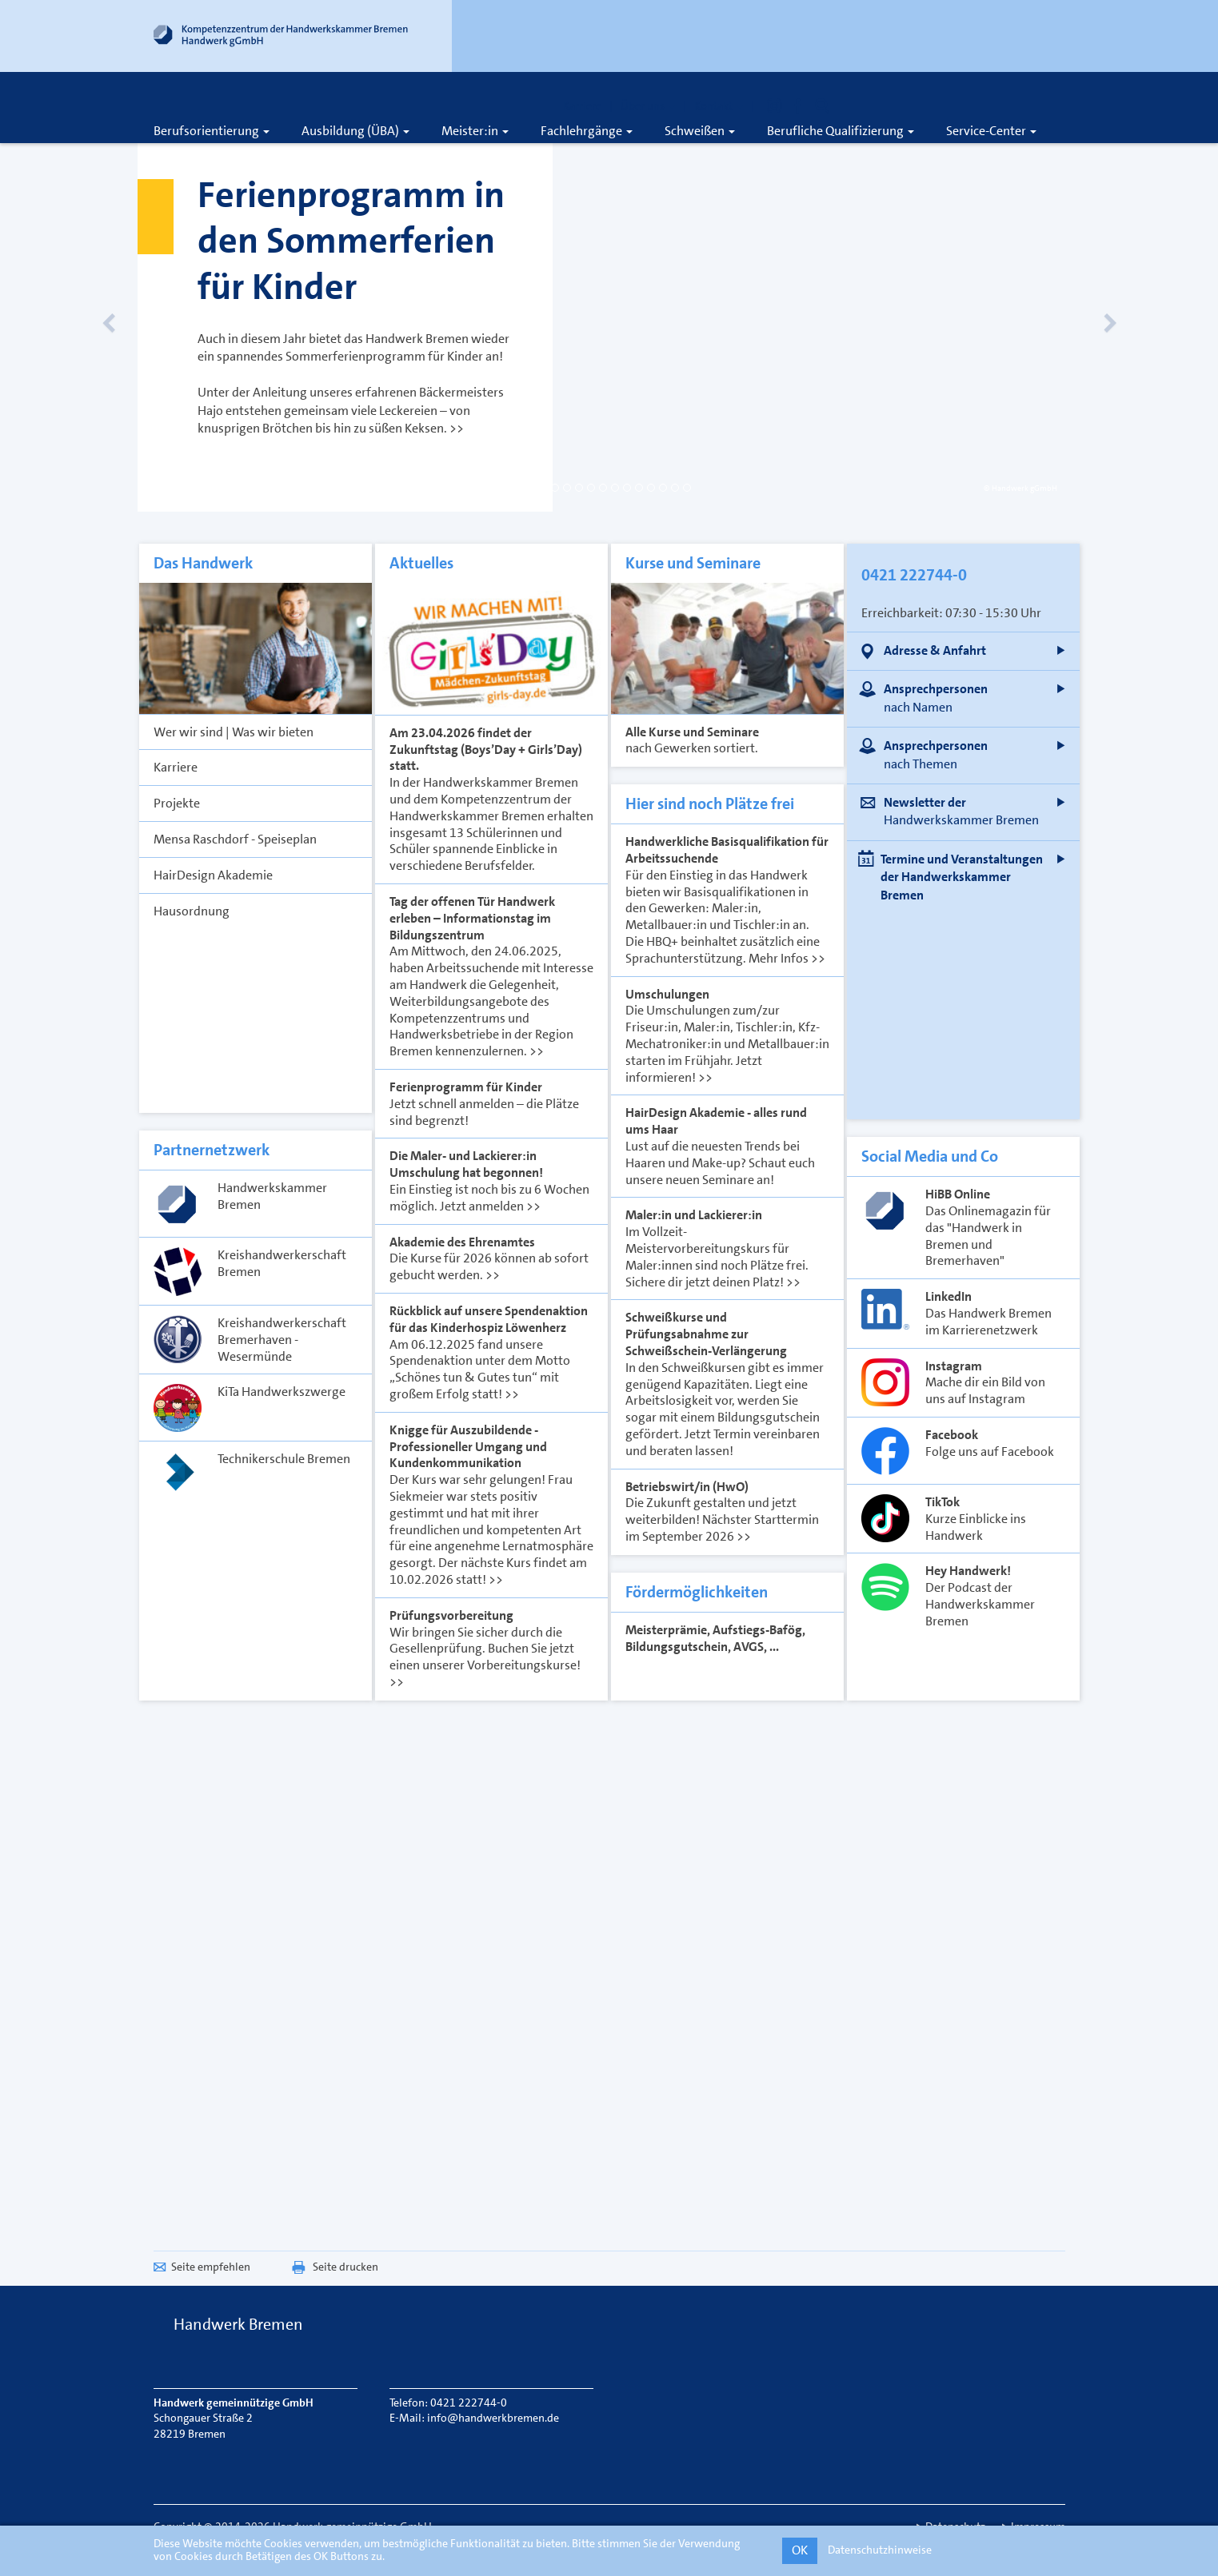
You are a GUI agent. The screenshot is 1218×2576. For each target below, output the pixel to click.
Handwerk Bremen (238, 2324)
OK (800, 2550)
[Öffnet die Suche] (822, 105)
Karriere (582, 105)
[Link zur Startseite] (281, 39)
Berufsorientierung (212, 130)
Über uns (648, 105)
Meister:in (475, 130)
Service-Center (991, 130)
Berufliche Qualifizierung (840, 130)
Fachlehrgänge (587, 130)
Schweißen (700, 130)
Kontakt (718, 105)
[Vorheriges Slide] (130, 304)
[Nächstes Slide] (1089, 304)
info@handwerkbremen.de (493, 2418)
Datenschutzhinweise (880, 2549)
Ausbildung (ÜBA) (355, 130)
